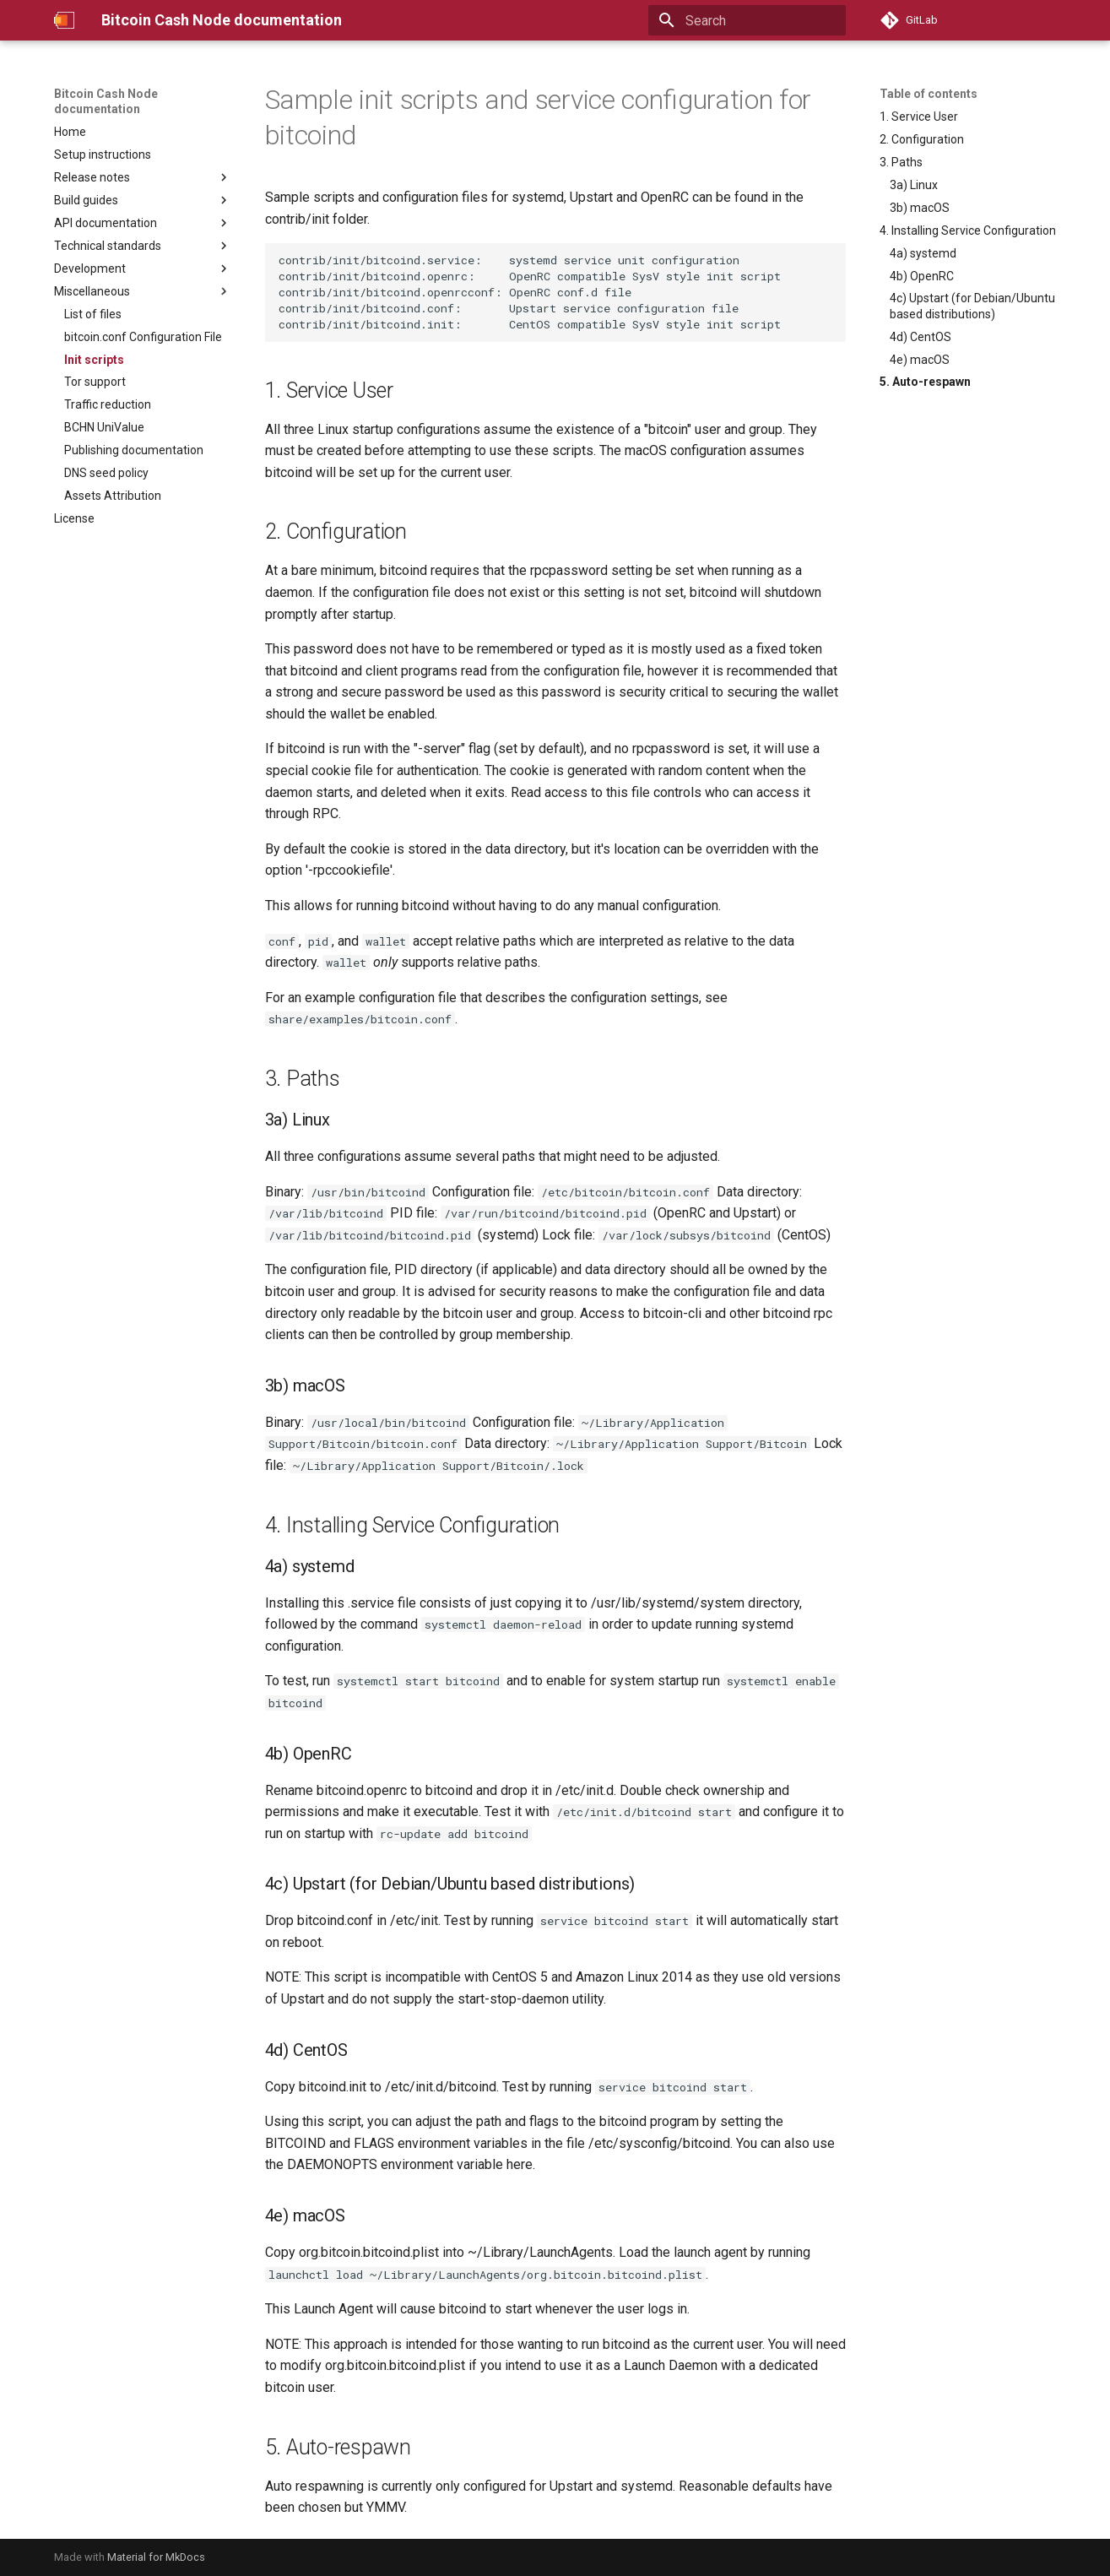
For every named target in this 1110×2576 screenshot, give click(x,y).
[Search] (747, 20)
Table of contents (928, 93)
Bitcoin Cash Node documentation (106, 101)
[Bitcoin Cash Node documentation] (64, 20)
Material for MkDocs (156, 2557)
